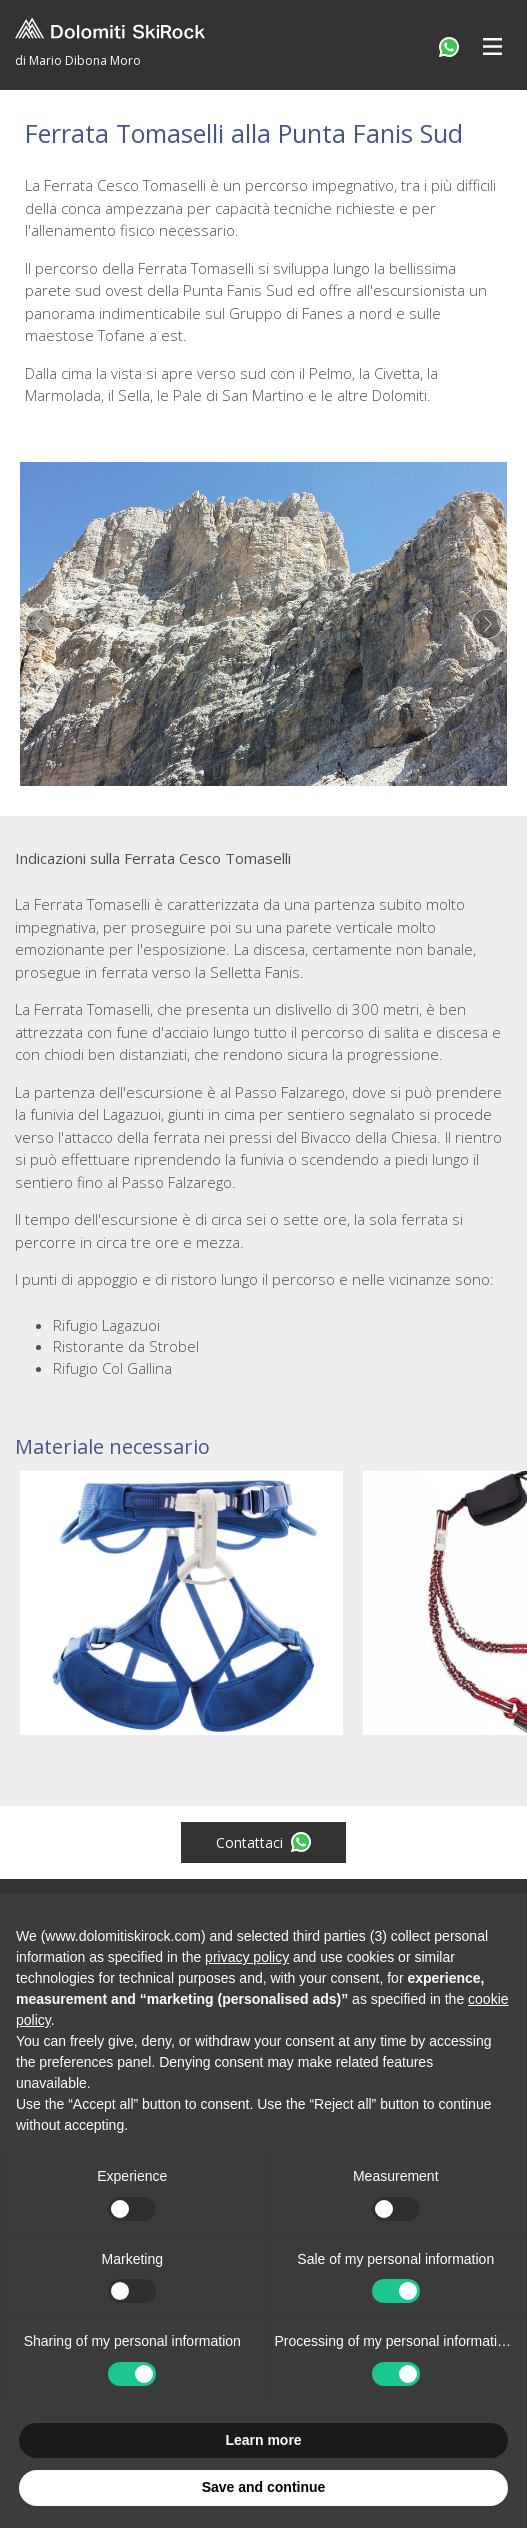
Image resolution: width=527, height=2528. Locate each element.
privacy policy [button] (247, 1957)
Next (487, 624)
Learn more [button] (263, 2440)
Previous (40, 624)
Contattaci (263, 1842)
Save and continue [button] (264, 2487)
